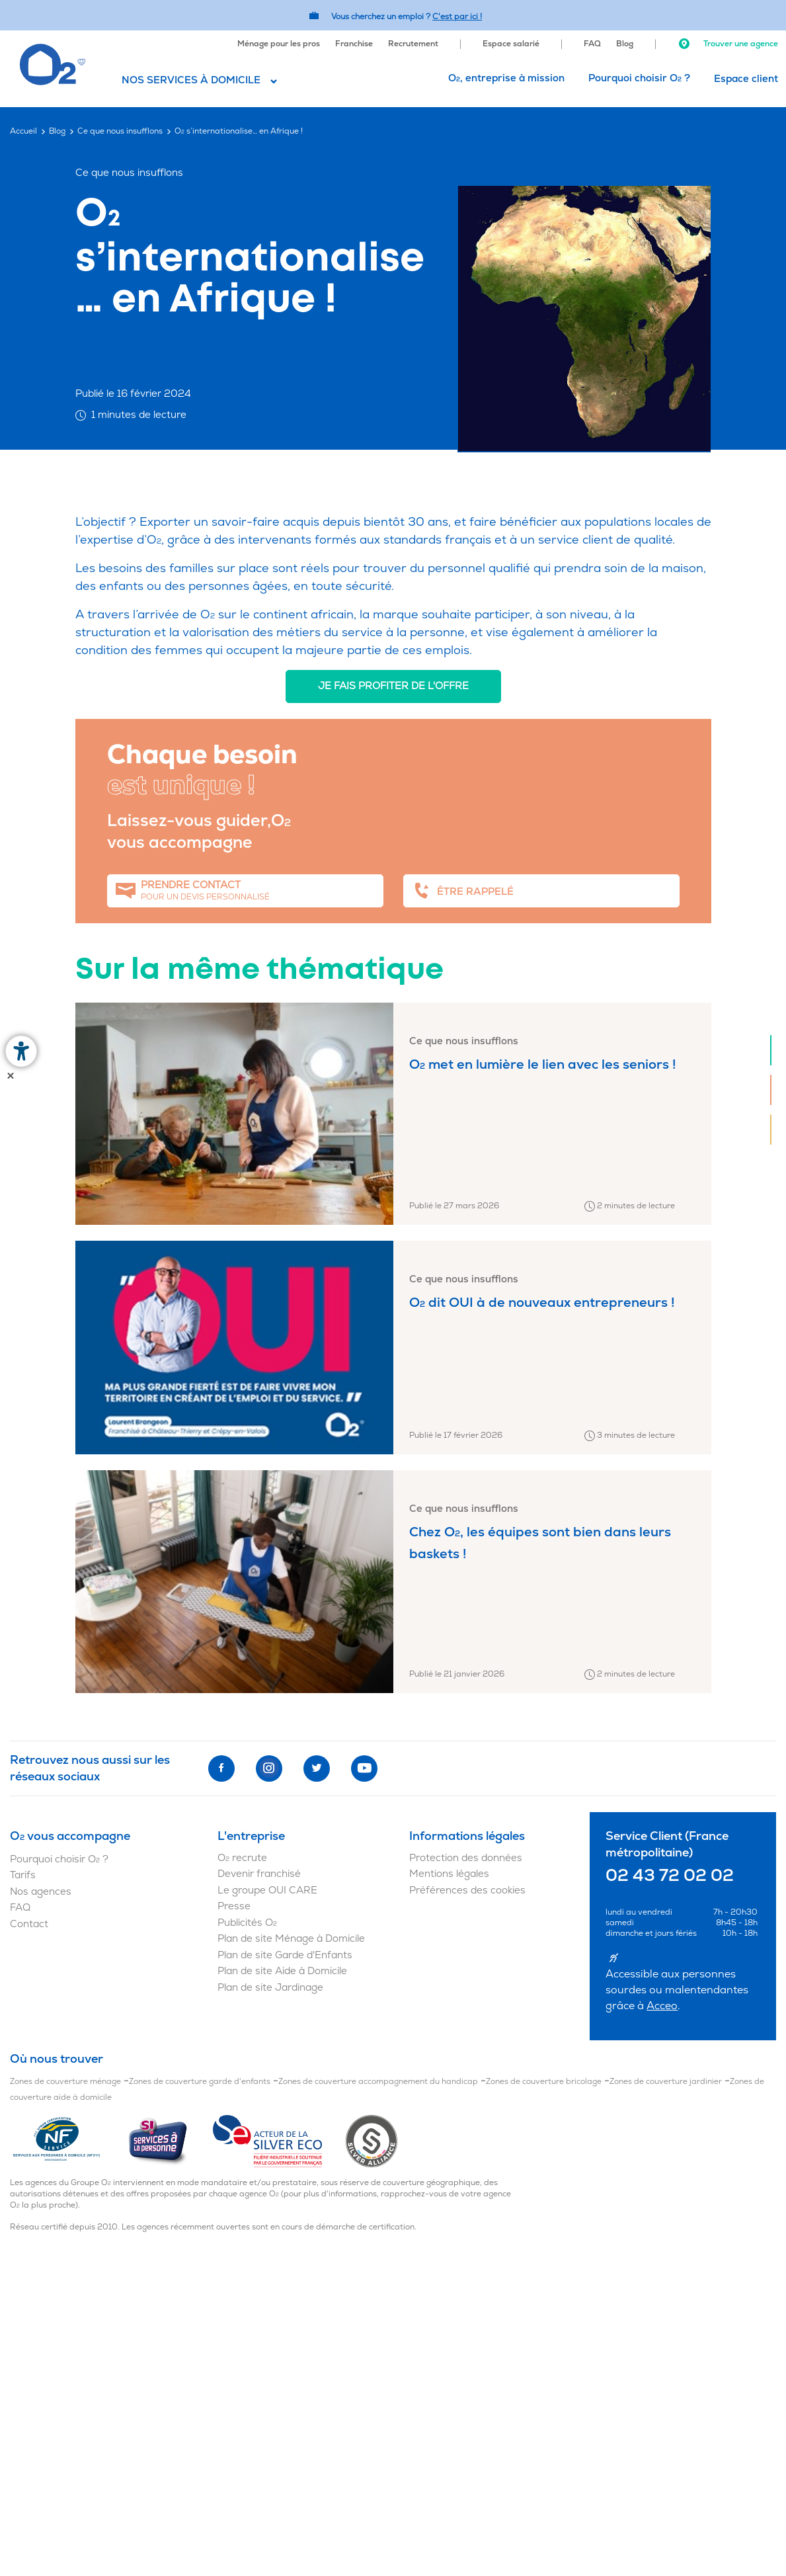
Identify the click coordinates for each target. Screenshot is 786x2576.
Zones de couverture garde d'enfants (199, 2082)
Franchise (354, 44)
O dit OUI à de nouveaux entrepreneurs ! (542, 1302)
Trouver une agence (728, 44)
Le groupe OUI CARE (267, 1890)
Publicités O (247, 1923)
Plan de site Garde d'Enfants (284, 1955)
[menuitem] (279, 42)
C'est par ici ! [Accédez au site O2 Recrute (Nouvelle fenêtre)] (457, 17)
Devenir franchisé (259, 1874)
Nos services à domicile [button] (191, 80)
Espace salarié (511, 44)
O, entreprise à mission (506, 78)
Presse (234, 1906)
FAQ (592, 44)
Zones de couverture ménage (65, 2082)
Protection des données (465, 1858)
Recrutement (413, 44)
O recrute (242, 1858)
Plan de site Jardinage (270, 1987)
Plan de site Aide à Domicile (282, 1971)
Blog (624, 44)
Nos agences (40, 1892)
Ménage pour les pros (278, 44)
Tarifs (23, 1875)
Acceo (662, 2006)
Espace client (746, 79)
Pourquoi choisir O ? (639, 78)
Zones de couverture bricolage (544, 2082)
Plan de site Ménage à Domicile (291, 1938)
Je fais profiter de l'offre (393, 686)
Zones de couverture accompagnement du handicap (378, 2082)
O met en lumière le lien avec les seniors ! (542, 1064)
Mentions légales (449, 1874)
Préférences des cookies (467, 1890)
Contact (29, 1924)
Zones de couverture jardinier (665, 2082)
